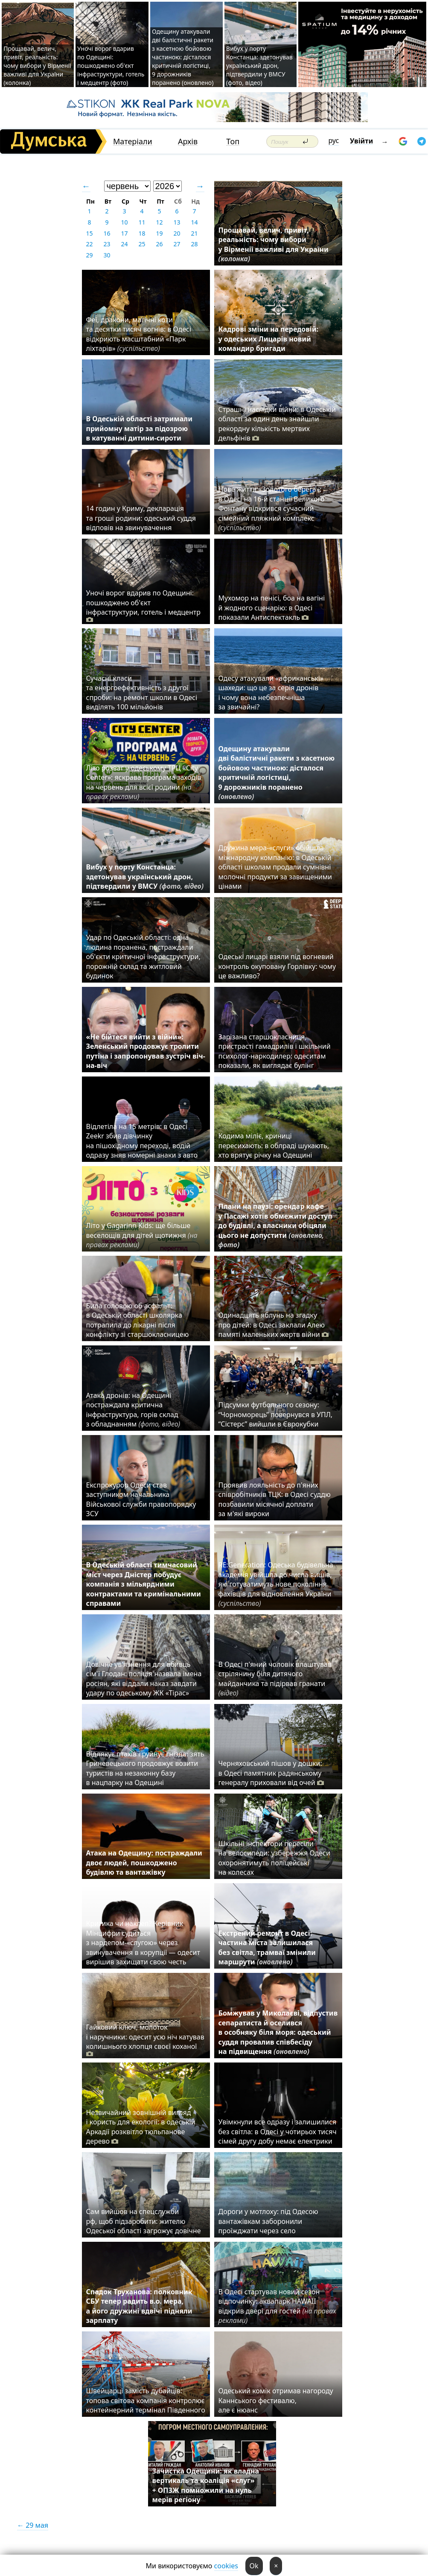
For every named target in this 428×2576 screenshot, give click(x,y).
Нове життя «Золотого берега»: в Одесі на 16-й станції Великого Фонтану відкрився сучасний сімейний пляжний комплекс (271, 508)
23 (106, 244)
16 (106, 233)
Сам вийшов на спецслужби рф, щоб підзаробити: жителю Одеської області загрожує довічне (143, 2221)
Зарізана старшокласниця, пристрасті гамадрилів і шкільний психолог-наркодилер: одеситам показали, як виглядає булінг (274, 1051)
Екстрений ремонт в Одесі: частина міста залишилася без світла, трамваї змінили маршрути (267, 1947)
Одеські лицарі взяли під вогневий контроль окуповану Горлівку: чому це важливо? (277, 966)
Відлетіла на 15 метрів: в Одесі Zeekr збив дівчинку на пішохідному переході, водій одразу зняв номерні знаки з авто (142, 1141)
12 (159, 222)
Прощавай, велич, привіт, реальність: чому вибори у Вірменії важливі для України (273, 244)
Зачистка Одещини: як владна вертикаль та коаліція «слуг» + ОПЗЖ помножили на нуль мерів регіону (205, 2485)
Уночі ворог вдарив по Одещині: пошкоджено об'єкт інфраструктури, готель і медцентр (143, 606)
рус (334, 140)
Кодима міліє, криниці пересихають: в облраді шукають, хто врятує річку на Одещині (273, 1145)
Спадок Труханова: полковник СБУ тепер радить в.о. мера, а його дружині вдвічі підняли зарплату (139, 2306)
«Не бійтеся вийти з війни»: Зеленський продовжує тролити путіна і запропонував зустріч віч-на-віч (145, 1051)
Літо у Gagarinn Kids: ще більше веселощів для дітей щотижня (142, 1235)
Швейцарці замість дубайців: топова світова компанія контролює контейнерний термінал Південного (145, 2400)
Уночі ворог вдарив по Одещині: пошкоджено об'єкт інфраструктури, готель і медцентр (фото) (110, 65)
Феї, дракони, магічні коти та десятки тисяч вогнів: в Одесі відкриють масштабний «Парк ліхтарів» (139, 334)
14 (194, 222)
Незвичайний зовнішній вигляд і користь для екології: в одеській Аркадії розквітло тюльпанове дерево (140, 2127)
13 (176, 222)
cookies (226, 2565)
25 (141, 244)
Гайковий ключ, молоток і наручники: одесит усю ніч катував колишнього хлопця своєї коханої (145, 2040)
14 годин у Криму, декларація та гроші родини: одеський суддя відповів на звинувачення (141, 518)
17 (124, 233)
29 (89, 255)
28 (194, 244)
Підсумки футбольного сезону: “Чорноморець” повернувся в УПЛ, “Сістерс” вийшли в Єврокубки (275, 1414)
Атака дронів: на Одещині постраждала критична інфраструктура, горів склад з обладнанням (133, 1410)
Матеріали (132, 141)
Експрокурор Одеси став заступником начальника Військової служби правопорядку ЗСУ (141, 1499)
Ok (254, 2565)
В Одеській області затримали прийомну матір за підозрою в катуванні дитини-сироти (139, 428)
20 (176, 233)
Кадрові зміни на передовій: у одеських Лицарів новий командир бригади (268, 338)
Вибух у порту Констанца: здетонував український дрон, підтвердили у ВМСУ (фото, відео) (259, 65)
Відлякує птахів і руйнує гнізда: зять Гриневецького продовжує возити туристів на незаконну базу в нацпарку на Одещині (145, 1768)
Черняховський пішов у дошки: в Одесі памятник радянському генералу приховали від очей (271, 1773)
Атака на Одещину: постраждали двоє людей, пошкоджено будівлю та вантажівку (144, 1862)
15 (89, 233)
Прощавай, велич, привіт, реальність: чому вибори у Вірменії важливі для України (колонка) (37, 65)
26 (159, 244)
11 (141, 222)
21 (194, 233)
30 (106, 255)
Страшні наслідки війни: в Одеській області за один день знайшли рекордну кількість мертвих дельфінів (277, 424)
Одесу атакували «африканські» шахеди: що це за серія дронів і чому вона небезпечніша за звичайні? (271, 693)
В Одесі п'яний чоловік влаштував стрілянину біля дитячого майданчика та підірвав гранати (275, 1679)
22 (89, 244)
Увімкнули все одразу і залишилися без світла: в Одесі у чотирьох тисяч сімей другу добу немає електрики (277, 2131)
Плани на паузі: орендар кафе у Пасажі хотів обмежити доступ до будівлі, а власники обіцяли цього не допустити (275, 1225)
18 (141, 233)
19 (159, 233)
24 (124, 244)
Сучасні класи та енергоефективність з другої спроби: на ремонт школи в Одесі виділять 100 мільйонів (142, 693)
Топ (232, 141)
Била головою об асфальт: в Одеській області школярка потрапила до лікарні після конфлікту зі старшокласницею (137, 1320)
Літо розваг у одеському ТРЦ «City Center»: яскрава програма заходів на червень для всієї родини (143, 782)
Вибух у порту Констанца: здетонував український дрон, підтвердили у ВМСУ (145, 876)
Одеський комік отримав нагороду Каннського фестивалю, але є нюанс (275, 2400)
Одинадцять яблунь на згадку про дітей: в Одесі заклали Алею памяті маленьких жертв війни (273, 1324)
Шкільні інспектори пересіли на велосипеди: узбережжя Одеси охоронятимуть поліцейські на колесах (274, 1858)
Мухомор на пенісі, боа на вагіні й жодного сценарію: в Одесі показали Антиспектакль (271, 607)
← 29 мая (32, 2525)
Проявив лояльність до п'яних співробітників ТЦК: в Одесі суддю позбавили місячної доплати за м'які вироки (274, 1499)
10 (124, 222)
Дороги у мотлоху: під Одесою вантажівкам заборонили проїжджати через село (268, 2221)
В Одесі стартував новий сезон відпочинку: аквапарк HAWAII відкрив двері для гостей (277, 2306)
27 (176, 244)
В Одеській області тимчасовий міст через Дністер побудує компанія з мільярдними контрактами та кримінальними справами (143, 1584)
